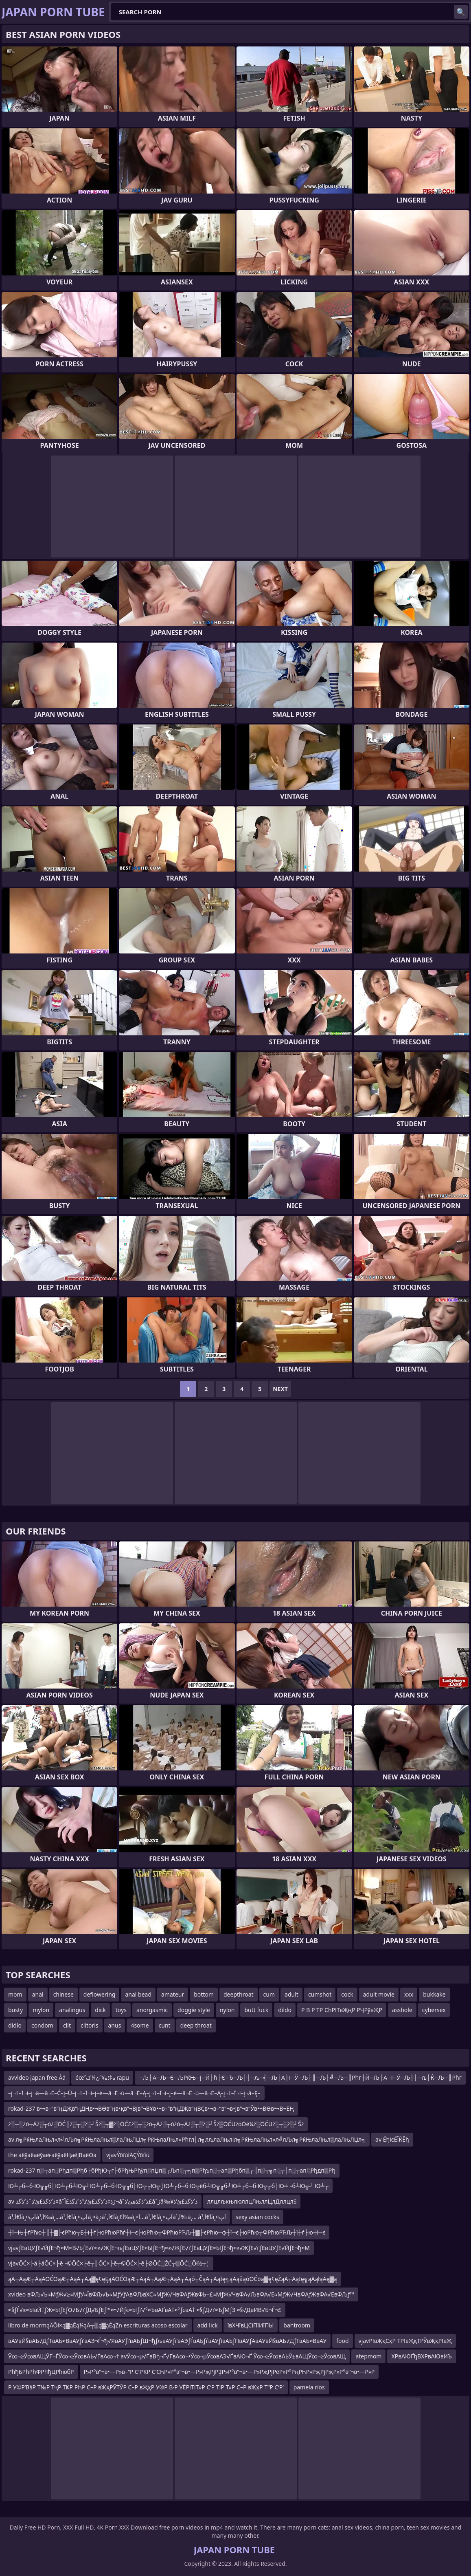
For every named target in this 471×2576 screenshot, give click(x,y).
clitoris (90, 2025)
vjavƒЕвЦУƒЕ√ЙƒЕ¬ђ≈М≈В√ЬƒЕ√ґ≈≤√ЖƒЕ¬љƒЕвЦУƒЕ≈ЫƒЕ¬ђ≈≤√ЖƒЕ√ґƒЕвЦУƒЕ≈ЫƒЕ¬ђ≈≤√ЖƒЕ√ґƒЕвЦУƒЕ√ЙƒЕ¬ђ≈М (159, 2248)
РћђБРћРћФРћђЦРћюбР (41, 2372)
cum (269, 1994)
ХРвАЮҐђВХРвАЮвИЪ (421, 2356)
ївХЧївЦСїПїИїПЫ (251, 2325)
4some (140, 2025)
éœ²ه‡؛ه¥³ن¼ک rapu (102, 2077)
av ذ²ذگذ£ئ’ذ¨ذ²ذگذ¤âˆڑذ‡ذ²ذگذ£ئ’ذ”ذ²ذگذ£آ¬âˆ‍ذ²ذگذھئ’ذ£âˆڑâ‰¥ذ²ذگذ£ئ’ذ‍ (102, 2201)
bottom (204, 1994)
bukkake (434, 1994)
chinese (63, 1994)
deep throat (196, 2025)
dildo (284, 2010)
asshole (402, 2010)
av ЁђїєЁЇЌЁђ (392, 2139)
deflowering (99, 1994)
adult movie (378, 1994)
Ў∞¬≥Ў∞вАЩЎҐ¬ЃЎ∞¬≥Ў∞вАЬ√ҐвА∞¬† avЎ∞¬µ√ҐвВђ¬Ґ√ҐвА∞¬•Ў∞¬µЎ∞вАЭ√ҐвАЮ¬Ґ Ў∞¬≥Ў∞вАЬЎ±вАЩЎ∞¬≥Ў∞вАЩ (177, 2356)
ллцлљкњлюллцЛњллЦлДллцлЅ (252, 2201)
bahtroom (296, 2325)
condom (42, 2025)
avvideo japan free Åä (37, 2077)
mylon (41, 2010)
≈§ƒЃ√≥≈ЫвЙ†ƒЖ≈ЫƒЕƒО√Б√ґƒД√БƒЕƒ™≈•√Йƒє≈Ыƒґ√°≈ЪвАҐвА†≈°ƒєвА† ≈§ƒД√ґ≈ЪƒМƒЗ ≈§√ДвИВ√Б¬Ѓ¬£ (144, 2310)
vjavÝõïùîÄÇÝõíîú (127, 2155)
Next (280, 1389)
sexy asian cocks (257, 2217)
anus (114, 2025)
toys (121, 2010)
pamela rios (309, 2387)
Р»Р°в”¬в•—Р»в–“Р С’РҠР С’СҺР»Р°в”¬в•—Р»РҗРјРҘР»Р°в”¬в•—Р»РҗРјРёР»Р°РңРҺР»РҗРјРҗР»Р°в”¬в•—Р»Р (229, 2372)
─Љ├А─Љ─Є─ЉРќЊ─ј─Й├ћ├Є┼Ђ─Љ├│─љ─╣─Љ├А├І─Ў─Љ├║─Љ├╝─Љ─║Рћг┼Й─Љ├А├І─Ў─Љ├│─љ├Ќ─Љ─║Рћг (300, 2077)
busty (15, 2010)
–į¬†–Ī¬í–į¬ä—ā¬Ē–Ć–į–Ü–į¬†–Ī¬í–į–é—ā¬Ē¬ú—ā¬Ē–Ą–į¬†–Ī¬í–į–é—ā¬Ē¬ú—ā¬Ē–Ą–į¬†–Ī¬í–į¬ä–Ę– (134, 2093)
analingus (72, 2010)
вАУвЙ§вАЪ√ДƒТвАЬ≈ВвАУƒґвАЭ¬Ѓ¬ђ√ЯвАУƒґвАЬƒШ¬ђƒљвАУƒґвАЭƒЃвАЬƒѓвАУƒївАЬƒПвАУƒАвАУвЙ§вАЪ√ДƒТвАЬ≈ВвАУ (167, 2341)
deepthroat (238, 1994)
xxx (408, 1994)
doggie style (193, 2010)
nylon (227, 2010)
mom (15, 1994)
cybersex (434, 2010)
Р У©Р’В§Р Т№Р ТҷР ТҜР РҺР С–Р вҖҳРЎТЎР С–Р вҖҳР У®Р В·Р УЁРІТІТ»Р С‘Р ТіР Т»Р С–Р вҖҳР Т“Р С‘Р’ (146, 2387)
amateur (172, 1994)
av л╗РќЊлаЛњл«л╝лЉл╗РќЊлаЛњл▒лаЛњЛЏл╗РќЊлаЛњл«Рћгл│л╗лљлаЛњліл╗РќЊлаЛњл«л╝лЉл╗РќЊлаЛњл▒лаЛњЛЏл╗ (187, 2139)
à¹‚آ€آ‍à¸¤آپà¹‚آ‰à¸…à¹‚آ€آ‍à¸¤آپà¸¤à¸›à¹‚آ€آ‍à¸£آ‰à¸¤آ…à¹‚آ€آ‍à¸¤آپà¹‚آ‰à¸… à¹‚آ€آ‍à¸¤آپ (117, 2217)
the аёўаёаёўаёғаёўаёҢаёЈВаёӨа (52, 2155)
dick (100, 2010)
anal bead (138, 1994)
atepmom (368, 2356)
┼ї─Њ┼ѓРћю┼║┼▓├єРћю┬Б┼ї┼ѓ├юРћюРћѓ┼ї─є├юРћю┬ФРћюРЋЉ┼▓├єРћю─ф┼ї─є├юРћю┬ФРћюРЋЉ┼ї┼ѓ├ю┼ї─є (166, 2232)
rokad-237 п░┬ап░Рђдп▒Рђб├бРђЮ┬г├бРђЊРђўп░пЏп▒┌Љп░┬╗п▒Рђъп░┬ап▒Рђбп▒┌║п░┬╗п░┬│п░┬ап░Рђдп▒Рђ (171, 2170)
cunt (165, 2025)
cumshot (319, 1994)
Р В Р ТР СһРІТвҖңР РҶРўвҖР (341, 2010)
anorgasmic (152, 2010)
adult (291, 1994)
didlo (15, 2025)
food (342, 2341)
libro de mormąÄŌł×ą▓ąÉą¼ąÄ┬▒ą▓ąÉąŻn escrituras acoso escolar (98, 2325)
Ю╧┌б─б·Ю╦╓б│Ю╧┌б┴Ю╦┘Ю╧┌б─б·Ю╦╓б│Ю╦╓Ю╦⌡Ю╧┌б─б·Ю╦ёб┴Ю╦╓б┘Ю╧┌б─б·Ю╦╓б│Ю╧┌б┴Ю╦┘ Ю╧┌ (168, 2186)
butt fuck (256, 2010)
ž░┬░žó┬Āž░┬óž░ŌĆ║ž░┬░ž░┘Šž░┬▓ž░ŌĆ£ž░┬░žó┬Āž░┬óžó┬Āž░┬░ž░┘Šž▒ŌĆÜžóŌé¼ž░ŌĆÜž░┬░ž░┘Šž (156, 2124)
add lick (207, 2325)
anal (38, 1994)
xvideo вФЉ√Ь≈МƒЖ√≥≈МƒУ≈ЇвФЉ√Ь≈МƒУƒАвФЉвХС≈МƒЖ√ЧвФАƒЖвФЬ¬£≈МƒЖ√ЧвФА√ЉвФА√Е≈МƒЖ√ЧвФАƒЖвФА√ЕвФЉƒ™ (181, 2294)
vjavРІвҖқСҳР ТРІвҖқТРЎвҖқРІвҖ (405, 2341)
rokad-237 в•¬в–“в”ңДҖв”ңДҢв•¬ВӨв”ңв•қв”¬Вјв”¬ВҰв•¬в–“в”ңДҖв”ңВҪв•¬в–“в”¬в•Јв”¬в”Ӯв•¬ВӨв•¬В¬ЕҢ (151, 2108)
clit (67, 2025)
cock (347, 1994)
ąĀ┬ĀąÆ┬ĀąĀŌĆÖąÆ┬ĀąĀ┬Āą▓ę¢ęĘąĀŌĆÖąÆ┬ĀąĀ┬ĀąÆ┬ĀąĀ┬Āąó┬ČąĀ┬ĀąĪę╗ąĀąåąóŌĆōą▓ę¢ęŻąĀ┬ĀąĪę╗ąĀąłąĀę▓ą (172, 2279)
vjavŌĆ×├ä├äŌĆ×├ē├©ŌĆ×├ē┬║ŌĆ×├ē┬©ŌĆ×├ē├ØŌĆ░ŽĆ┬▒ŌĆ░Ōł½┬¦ (108, 2263)
